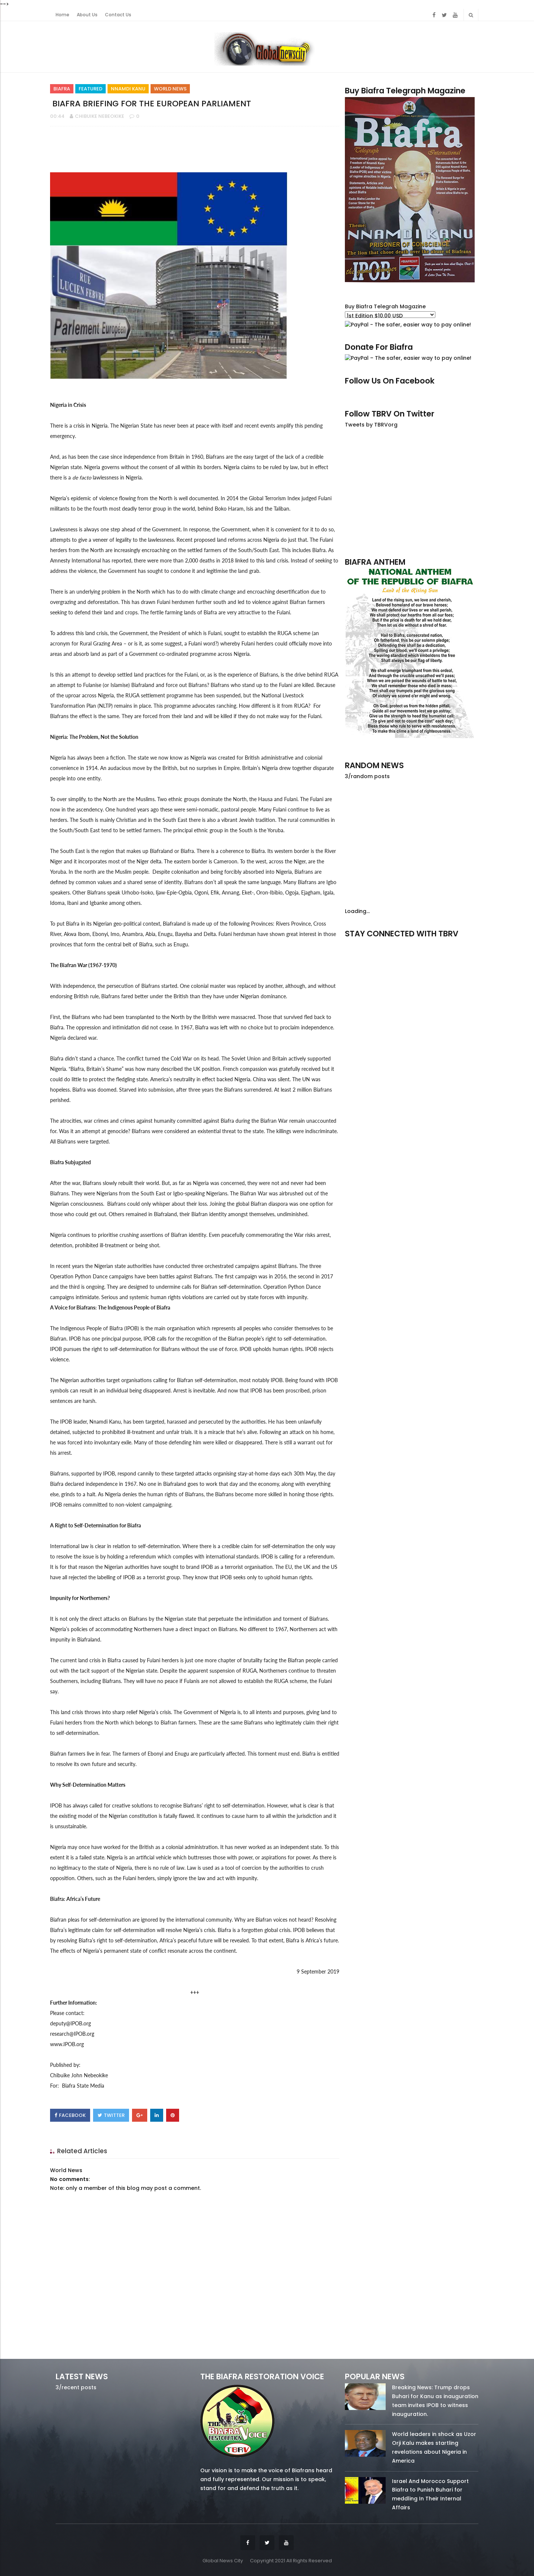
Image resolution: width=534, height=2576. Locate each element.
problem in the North (126, 591)
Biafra (61, 88)
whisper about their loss (179, 1204)
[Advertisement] (411, 492)
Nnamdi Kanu (128, 88)
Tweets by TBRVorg (371, 424)
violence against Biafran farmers (288, 602)
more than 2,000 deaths (187, 560)
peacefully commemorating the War (262, 1235)
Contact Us (118, 15)
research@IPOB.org (72, 2034)
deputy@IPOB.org (70, 2023)
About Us (87, 15)
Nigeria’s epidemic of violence (84, 498)
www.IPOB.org (67, 2044)
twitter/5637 (411, 944)
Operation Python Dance (79, 1276)
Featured (90, 88)
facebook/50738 (365, 944)
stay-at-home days (259, 1473)
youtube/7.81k (458, 944)
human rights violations (177, 1297)
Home (62, 15)
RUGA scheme (293, 633)
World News (170, 88)
